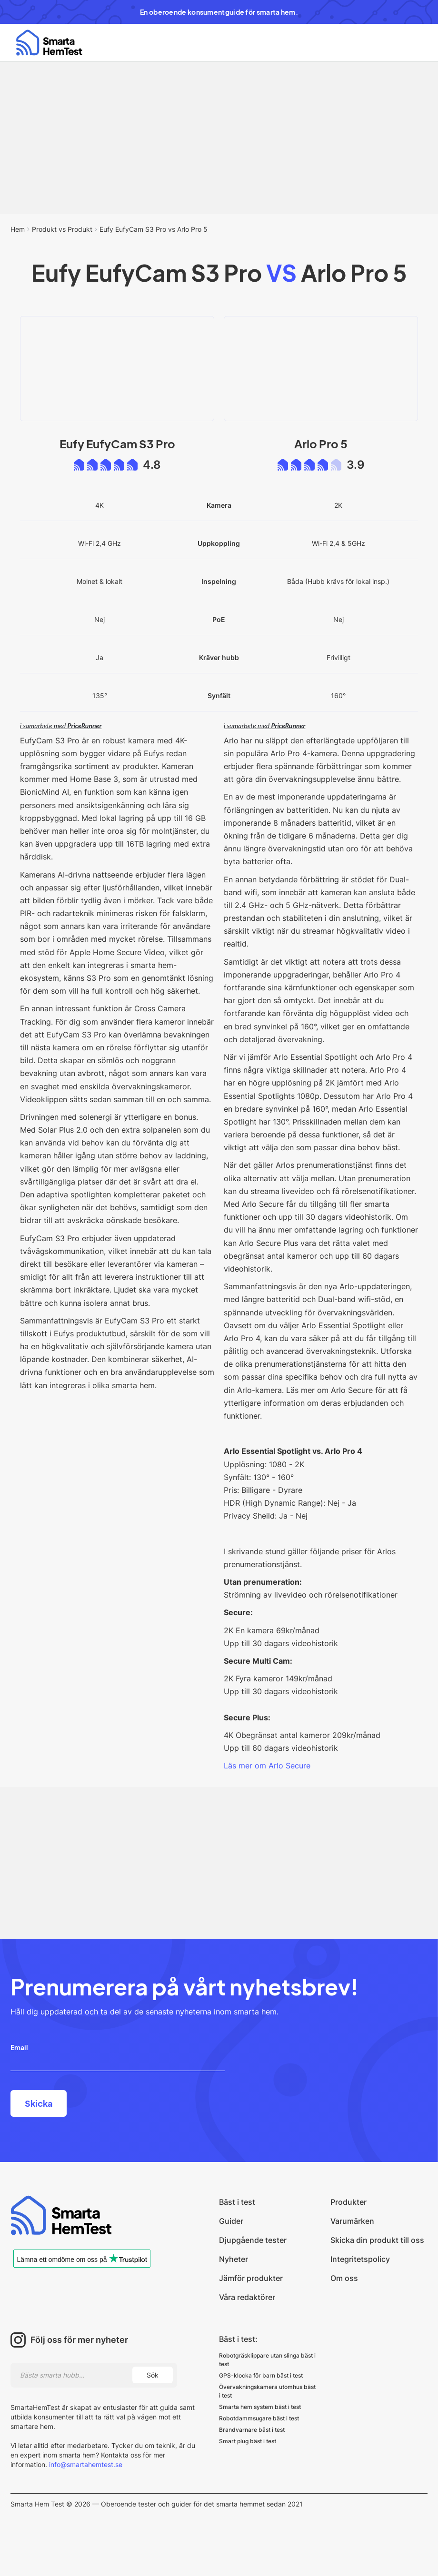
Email (19, 2047)
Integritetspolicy (360, 2259)
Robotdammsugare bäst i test (259, 2418)
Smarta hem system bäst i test (260, 2406)
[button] (409, 42)
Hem (17, 229)
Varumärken (352, 2221)
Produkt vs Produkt (62, 229)
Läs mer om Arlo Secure (267, 1765)
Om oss (344, 2278)
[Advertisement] (219, 138)
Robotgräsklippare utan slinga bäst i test (267, 2360)
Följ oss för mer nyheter (79, 2340)
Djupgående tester (253, 2240)
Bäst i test (237, 2202)
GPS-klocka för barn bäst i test (261, 2375)
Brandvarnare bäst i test (252, 2429)
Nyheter (233, 2259)
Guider (231, 2221)
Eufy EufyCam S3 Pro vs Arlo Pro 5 (154, 229)
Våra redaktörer (247, 2297)
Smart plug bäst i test (247, 2441)
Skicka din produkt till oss (377, 2240)
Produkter (348, 2202)
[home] (49, 43)
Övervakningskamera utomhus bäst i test (267, 2391)
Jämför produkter (251, 2278)
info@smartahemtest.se (84, 2464)
